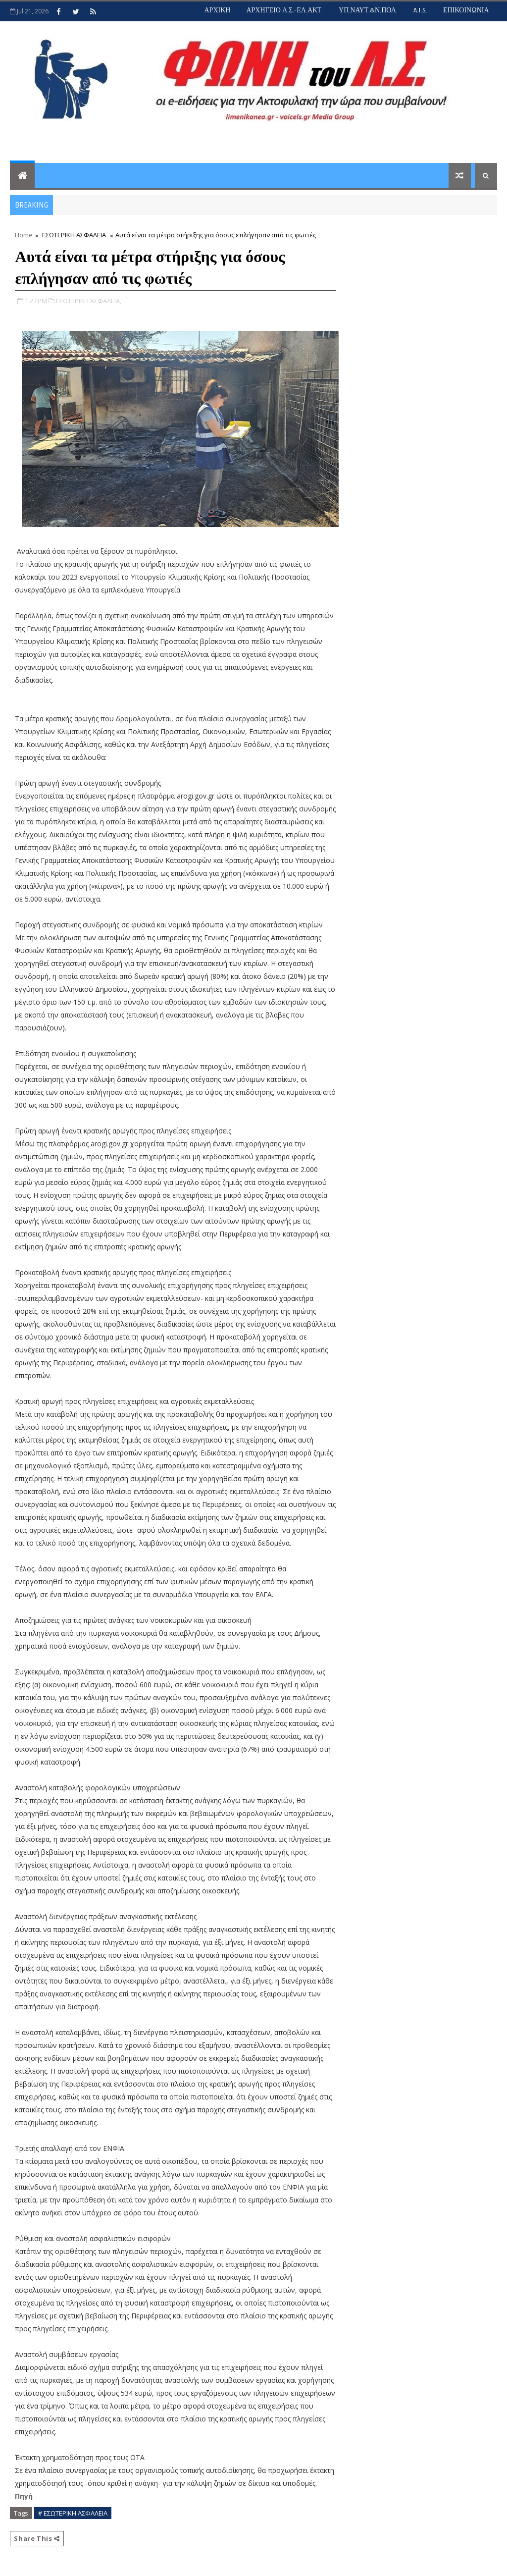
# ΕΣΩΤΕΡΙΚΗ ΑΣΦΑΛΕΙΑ (72, 2513)
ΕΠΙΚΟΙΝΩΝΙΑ (466, 10)
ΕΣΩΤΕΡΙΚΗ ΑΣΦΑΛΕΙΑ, (88, 300)
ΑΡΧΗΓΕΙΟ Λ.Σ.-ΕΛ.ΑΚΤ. (284, 10)
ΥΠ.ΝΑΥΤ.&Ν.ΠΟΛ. (368, 10)
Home (24, 234)
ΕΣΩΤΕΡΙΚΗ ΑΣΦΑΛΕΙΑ (74, 234)
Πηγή (25, 2496)
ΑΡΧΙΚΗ (217, 10)
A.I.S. (420, 10)
